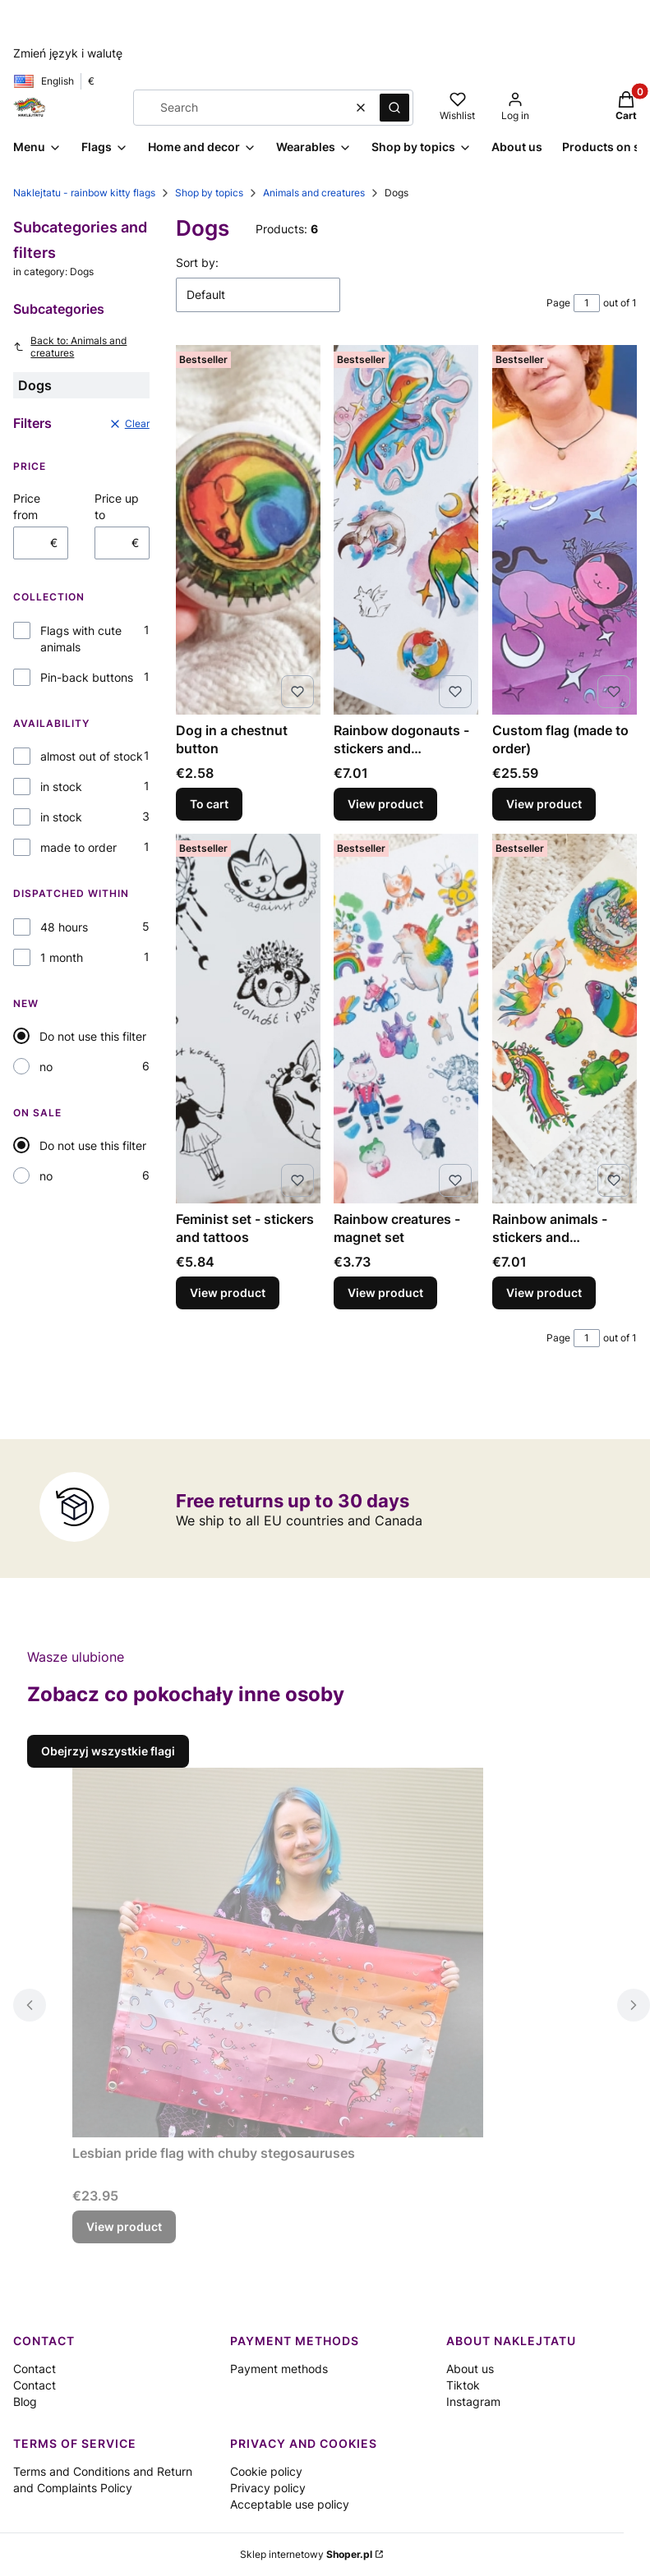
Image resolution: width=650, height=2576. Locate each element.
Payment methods (279, 2369)
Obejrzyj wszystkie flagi (108, 1751)
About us (470, 2369)
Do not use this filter (92, 1036)
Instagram (473, 2401)
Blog (25, 2401)
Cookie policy (266, 2471)
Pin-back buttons (86, 677)
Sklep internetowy (306, 2554)
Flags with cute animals (81, 638)
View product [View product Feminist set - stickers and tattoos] (227, 1293)
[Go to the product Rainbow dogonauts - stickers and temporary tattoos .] (406, 530)
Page (558, 303)
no (46, 1067)
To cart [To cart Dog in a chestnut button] (209, 804)
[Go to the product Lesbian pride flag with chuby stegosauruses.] (277, 1952)
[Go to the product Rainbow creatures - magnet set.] (406, 1018)
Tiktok (463, 2385)
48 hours (64, 927)
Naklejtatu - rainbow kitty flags (84, 192)
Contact (34, 2369)
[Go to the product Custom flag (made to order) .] (564, 530)
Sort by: (197, 262)
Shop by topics (209, 192)
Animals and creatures (314, 192)
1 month (61, 957)
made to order (78, 847)
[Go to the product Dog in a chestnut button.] (248, 530)
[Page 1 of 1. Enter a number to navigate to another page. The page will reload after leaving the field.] (587, 303)
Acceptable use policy (289, 2504)
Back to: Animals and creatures (70, 346)
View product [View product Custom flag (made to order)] (544, 804)
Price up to (117, 506)
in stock (61, 787)
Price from (26, 506)
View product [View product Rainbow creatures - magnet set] (385, 1293)
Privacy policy (268, 2488)
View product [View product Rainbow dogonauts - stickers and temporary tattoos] (385, 804)
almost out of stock (91, 756)
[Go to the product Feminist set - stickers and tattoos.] (248, 1018)
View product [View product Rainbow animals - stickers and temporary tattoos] (544, 1293)
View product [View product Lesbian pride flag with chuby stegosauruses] (124, 2226)
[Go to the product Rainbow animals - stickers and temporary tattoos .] (564, 1018)
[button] (394, 108)
